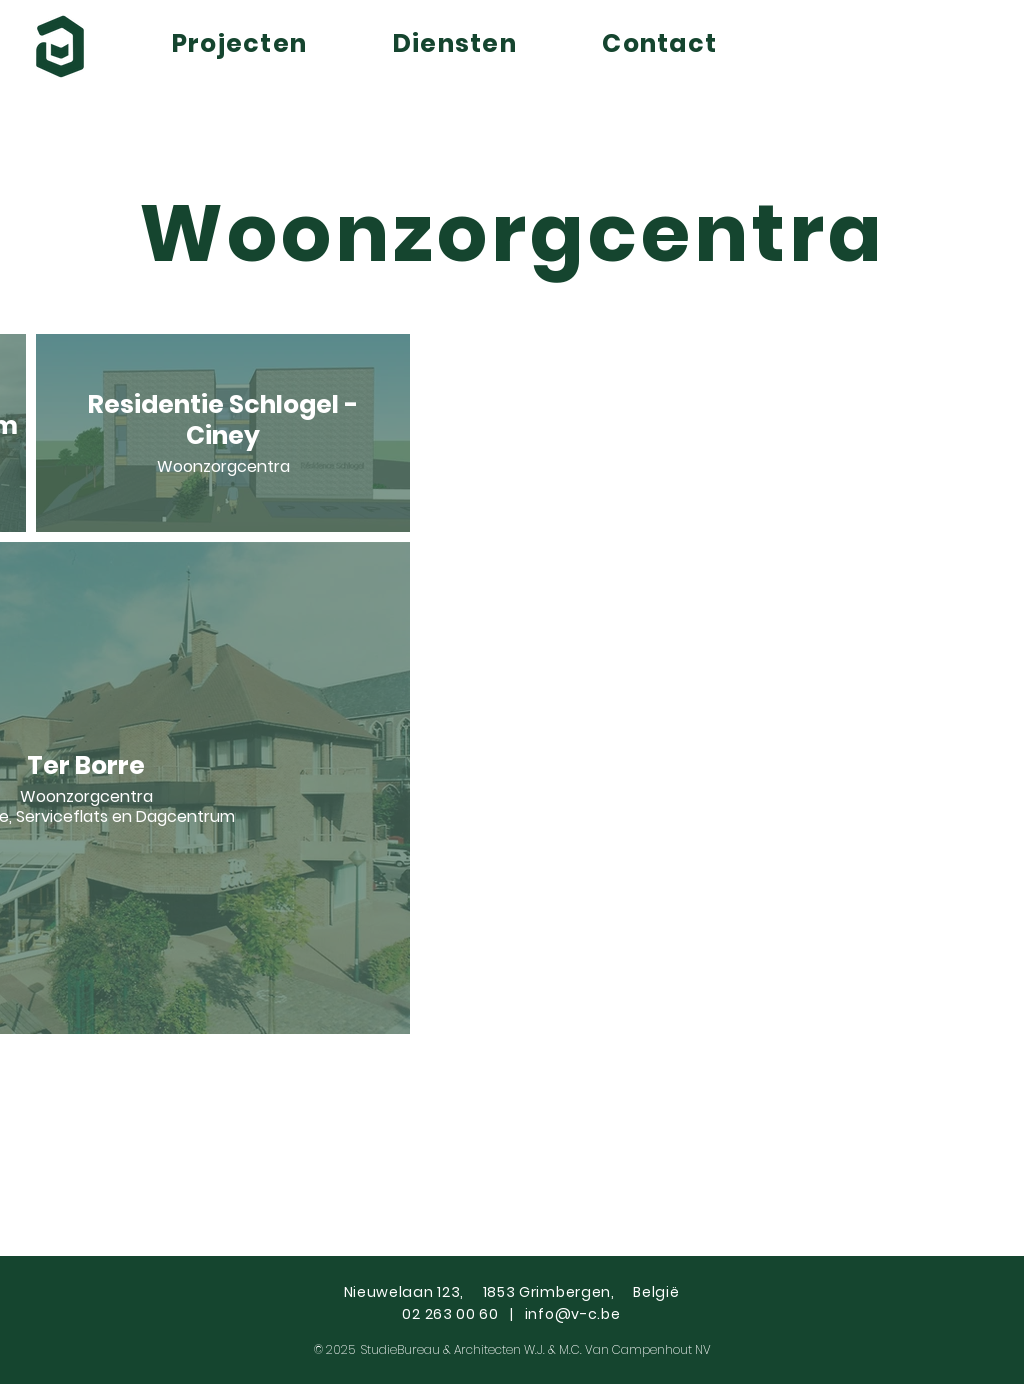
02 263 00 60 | (463, 1314)
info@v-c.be (573, 1314)
